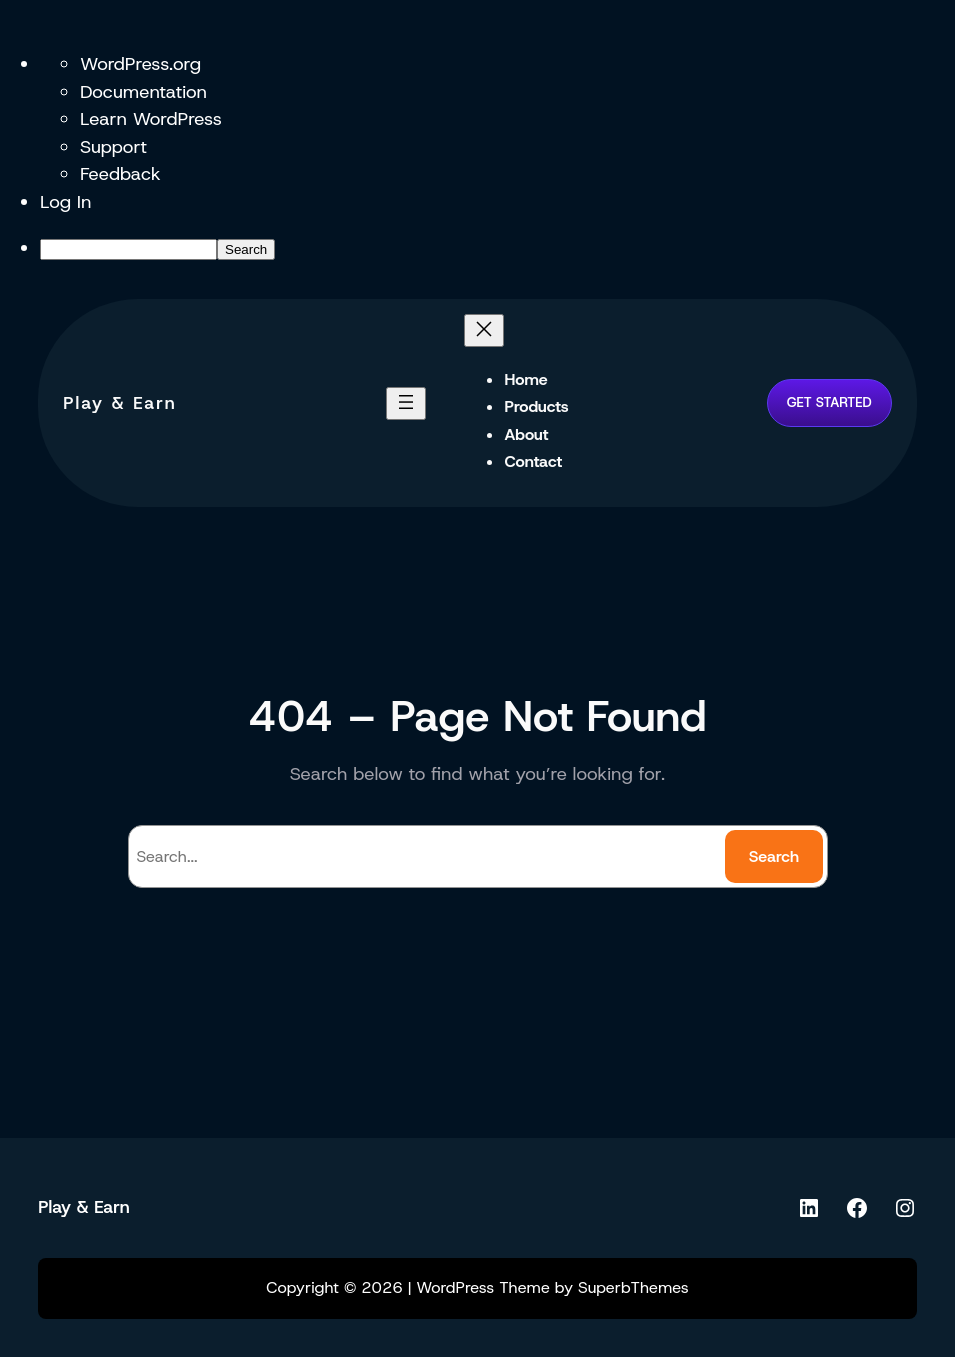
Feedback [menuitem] (120, 173)
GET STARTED (829, 402)
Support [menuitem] (113, 146)
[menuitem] (497, 247)
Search (774, 856)
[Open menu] (406, 403)
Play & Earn (120, 402)
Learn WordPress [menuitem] (151, 118)
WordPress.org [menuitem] (140, 63)
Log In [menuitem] (66, 201)
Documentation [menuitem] (143, 91)
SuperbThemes (633, 1287)
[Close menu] (484, 330)
